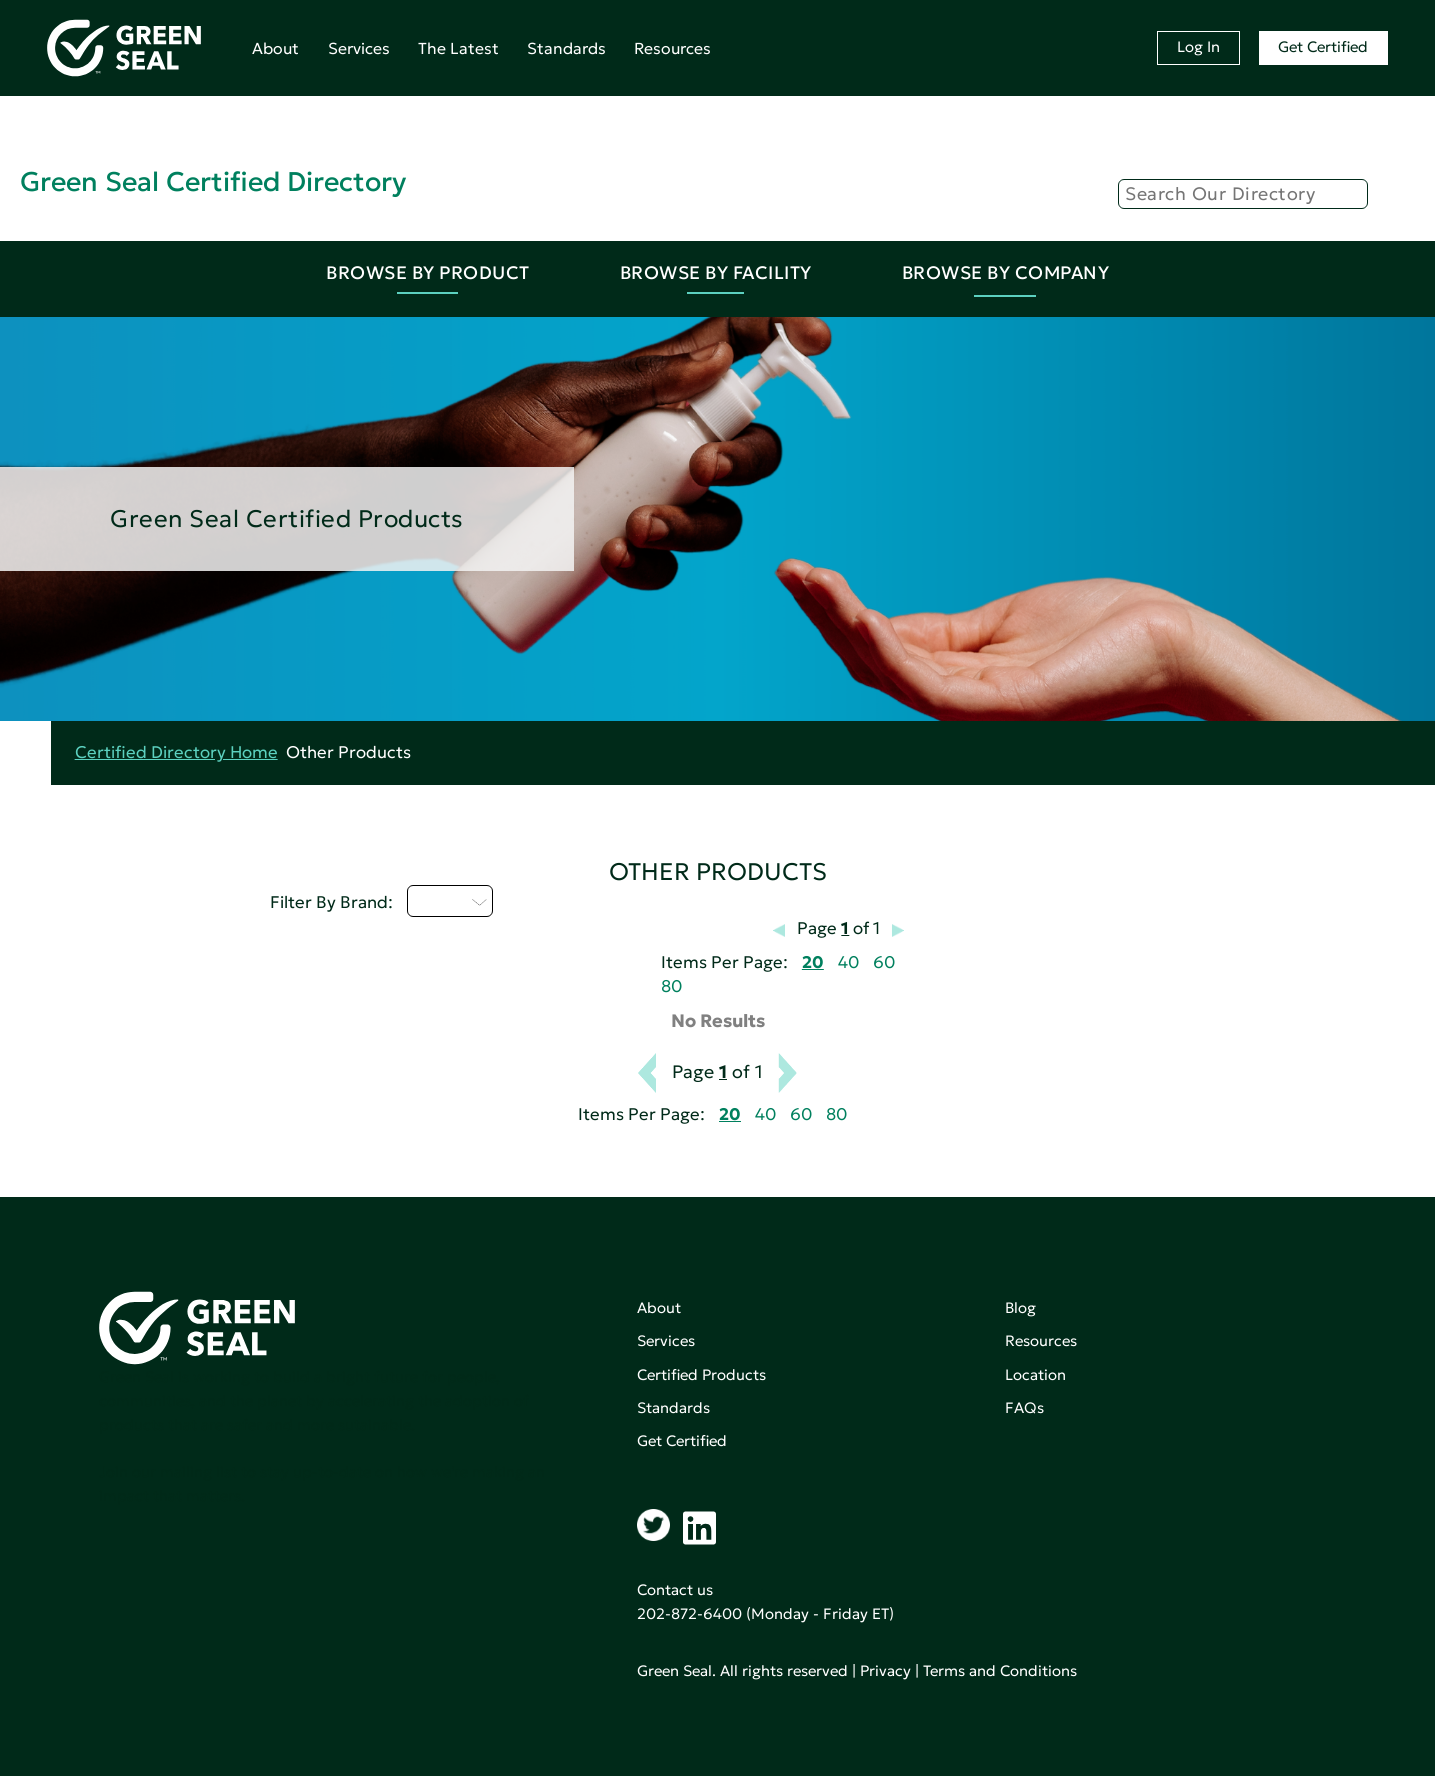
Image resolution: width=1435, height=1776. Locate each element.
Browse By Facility (716, 272)
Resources (672, 48)
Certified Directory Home (176, 752)
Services (359, 48)
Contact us (675, 1589)
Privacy (885, 1670)
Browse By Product (428, 272)
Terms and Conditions (1000, 1670)
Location (1035, 1374)
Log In (1198, 46)
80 (671, 986)
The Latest (458, 48)
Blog (1020, 1307)
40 (848, 962)
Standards (566, 48)
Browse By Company (1006, 272)
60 (884, 962)
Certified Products (701, 1374)
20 (813, 962)
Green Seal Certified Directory (213, 181)
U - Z (450, 901)
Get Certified (1323, 46)
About (275, 48)
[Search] (1243, 194)
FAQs (1024, 1407)
